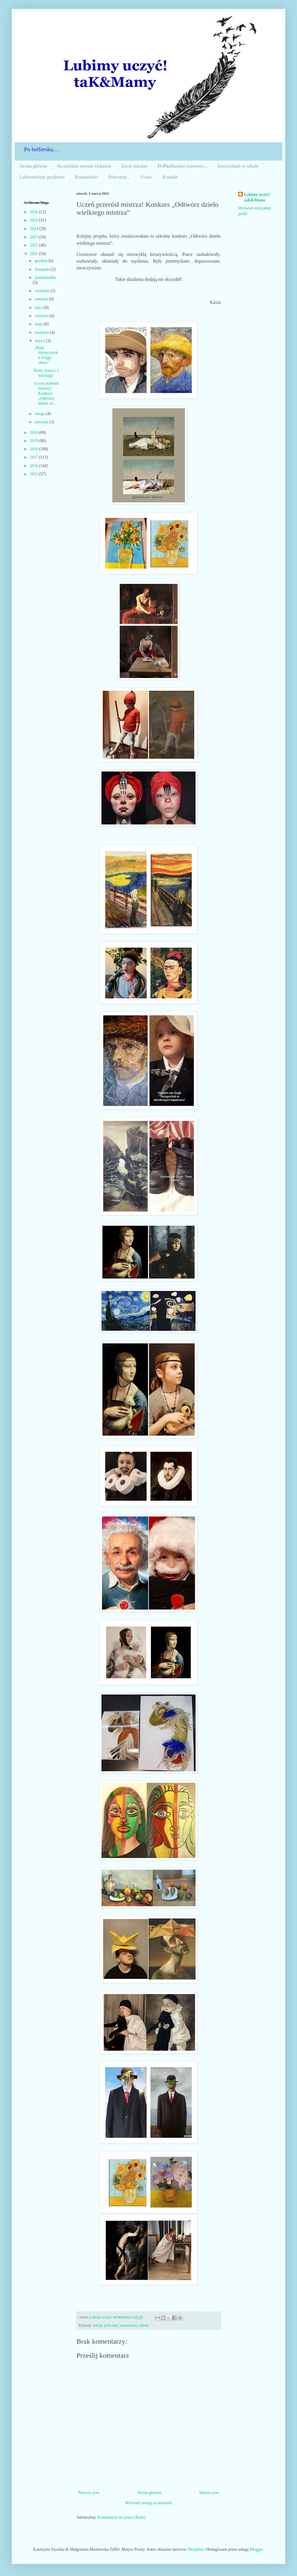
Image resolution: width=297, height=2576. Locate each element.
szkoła (143, 2325)
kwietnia (42, 332)
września (42, 291)
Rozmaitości (86, 176)
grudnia (41, 261)
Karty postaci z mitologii (46, 373)
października (45, 277)
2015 (34, 474)
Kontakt (170, 176)
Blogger (256, 2549)
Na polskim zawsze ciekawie (84, 166)
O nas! (146, 176)
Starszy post (209, 2492)
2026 (34, 212)
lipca (39, 307)
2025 (34, 220)
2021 (34, 253)
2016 (34, 466)
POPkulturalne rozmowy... (182, 166)
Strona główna (33, 166)
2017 (34, 457)
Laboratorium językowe (42, 176)
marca (40, 341)
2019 (34, 441)
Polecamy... (119, 176)
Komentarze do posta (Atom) (121, 2517)
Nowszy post (88, 2492)
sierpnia (42, 299)
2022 (34, 245)
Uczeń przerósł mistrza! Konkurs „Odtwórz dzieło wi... (46, 393)
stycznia (42, 422)
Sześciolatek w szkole (237, 166)
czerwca (42, 316)
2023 (34, 237)
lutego (40, 413)
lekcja (97, 2325)
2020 (34, 432)
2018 (34, 449)
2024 (34, 228)
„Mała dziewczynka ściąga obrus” (46, 355)
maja (39, 324)
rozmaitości (128, 2325)
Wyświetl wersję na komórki (148, 2503)
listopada (43, 269)
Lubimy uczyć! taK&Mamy (257, 197)
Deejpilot (195, 2549)
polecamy (111, 2325)
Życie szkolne (134, 166)
